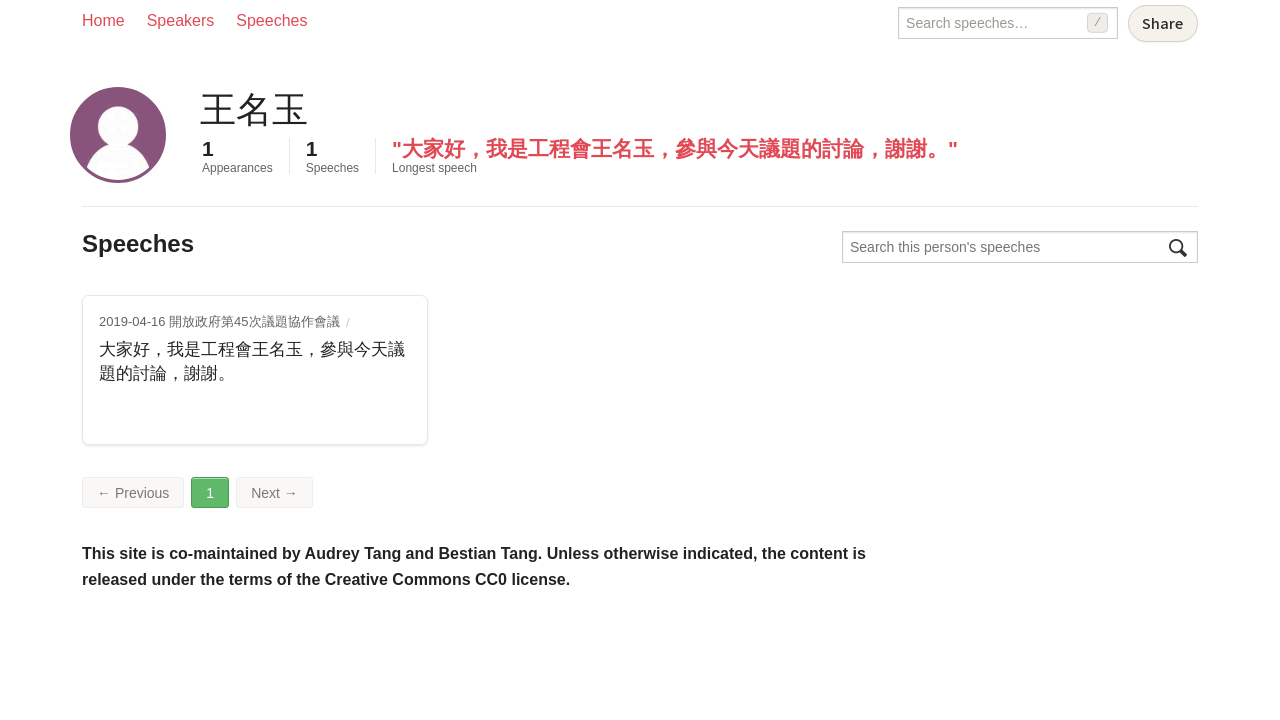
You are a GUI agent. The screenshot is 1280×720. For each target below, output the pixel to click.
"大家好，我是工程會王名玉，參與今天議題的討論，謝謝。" (675, 148)
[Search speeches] (1008, 23)
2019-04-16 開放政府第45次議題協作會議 (219, 321)
